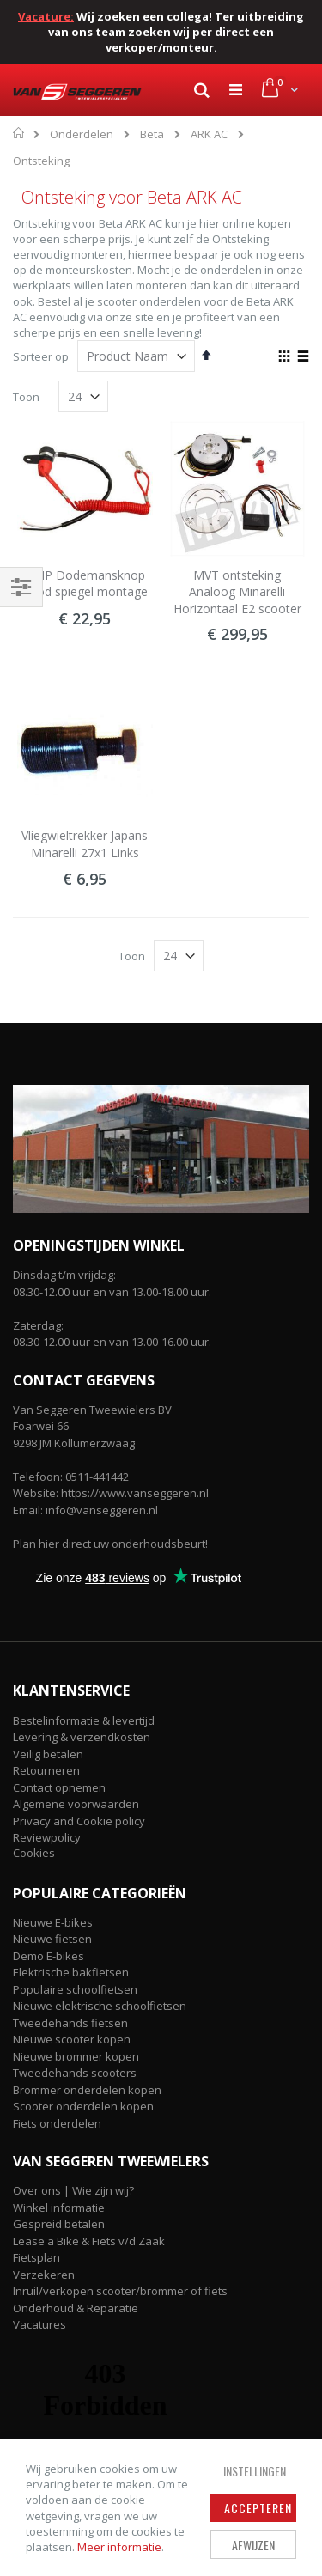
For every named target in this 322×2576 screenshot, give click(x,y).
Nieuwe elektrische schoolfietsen (99, 2005)
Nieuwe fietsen (52, 1938)
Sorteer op (41, 356)
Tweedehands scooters (75, 2072)
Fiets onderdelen (57, 2123)
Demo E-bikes (48, 1956)
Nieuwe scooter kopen (72, 2039)
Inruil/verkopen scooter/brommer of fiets (120, 2291)
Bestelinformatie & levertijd (84, 1720)
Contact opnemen (59, 1787)
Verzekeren (44, 2274)
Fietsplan (36, 2257)
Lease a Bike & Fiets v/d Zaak (89, 2241)
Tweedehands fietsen (70, 2023)
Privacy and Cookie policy (79, 1821)
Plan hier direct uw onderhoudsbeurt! (110, 1543)
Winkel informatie (59, 2207)
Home (19, 133)
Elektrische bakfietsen (71, 1972)
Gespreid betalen (59, 2224)
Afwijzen (253, 2545)
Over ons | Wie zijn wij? (73, 2190)
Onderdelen (81, 134)
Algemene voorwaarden (76, 1804)
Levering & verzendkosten (81, 1737)
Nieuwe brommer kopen (76, 2056)
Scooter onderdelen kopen (83, 2106)
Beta (152, 134)
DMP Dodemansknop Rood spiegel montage (84, 583)
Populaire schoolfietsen (75, 1989)
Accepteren (258, 2508)
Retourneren (46, 1770)
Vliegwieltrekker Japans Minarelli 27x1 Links (84, 844)
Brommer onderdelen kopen (87, 2090)
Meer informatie (119, 2547)
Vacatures (39, 2324)
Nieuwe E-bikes (53, 1922)
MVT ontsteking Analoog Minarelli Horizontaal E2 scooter (237, 592)
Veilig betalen (48, 1754)
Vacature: (46, 16)
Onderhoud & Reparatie (75, 2308)
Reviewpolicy (47, 1837)
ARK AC (209, 134)
